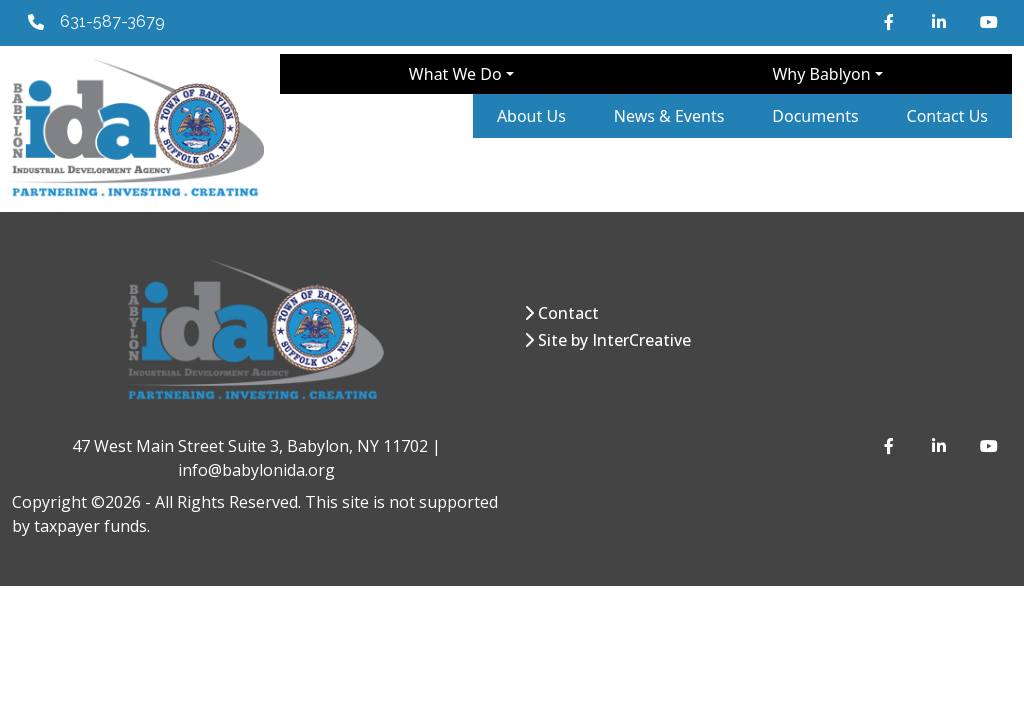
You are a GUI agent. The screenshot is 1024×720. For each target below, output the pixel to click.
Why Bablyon (821, 74)
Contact (568, 313)
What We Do (455, 74)
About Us (531, 116)
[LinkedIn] (940, 22)
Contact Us (947, 116)
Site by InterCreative (614, 340)
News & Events (669, 116)
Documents (815, 116)
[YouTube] (988, 22)
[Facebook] (892, 22)
